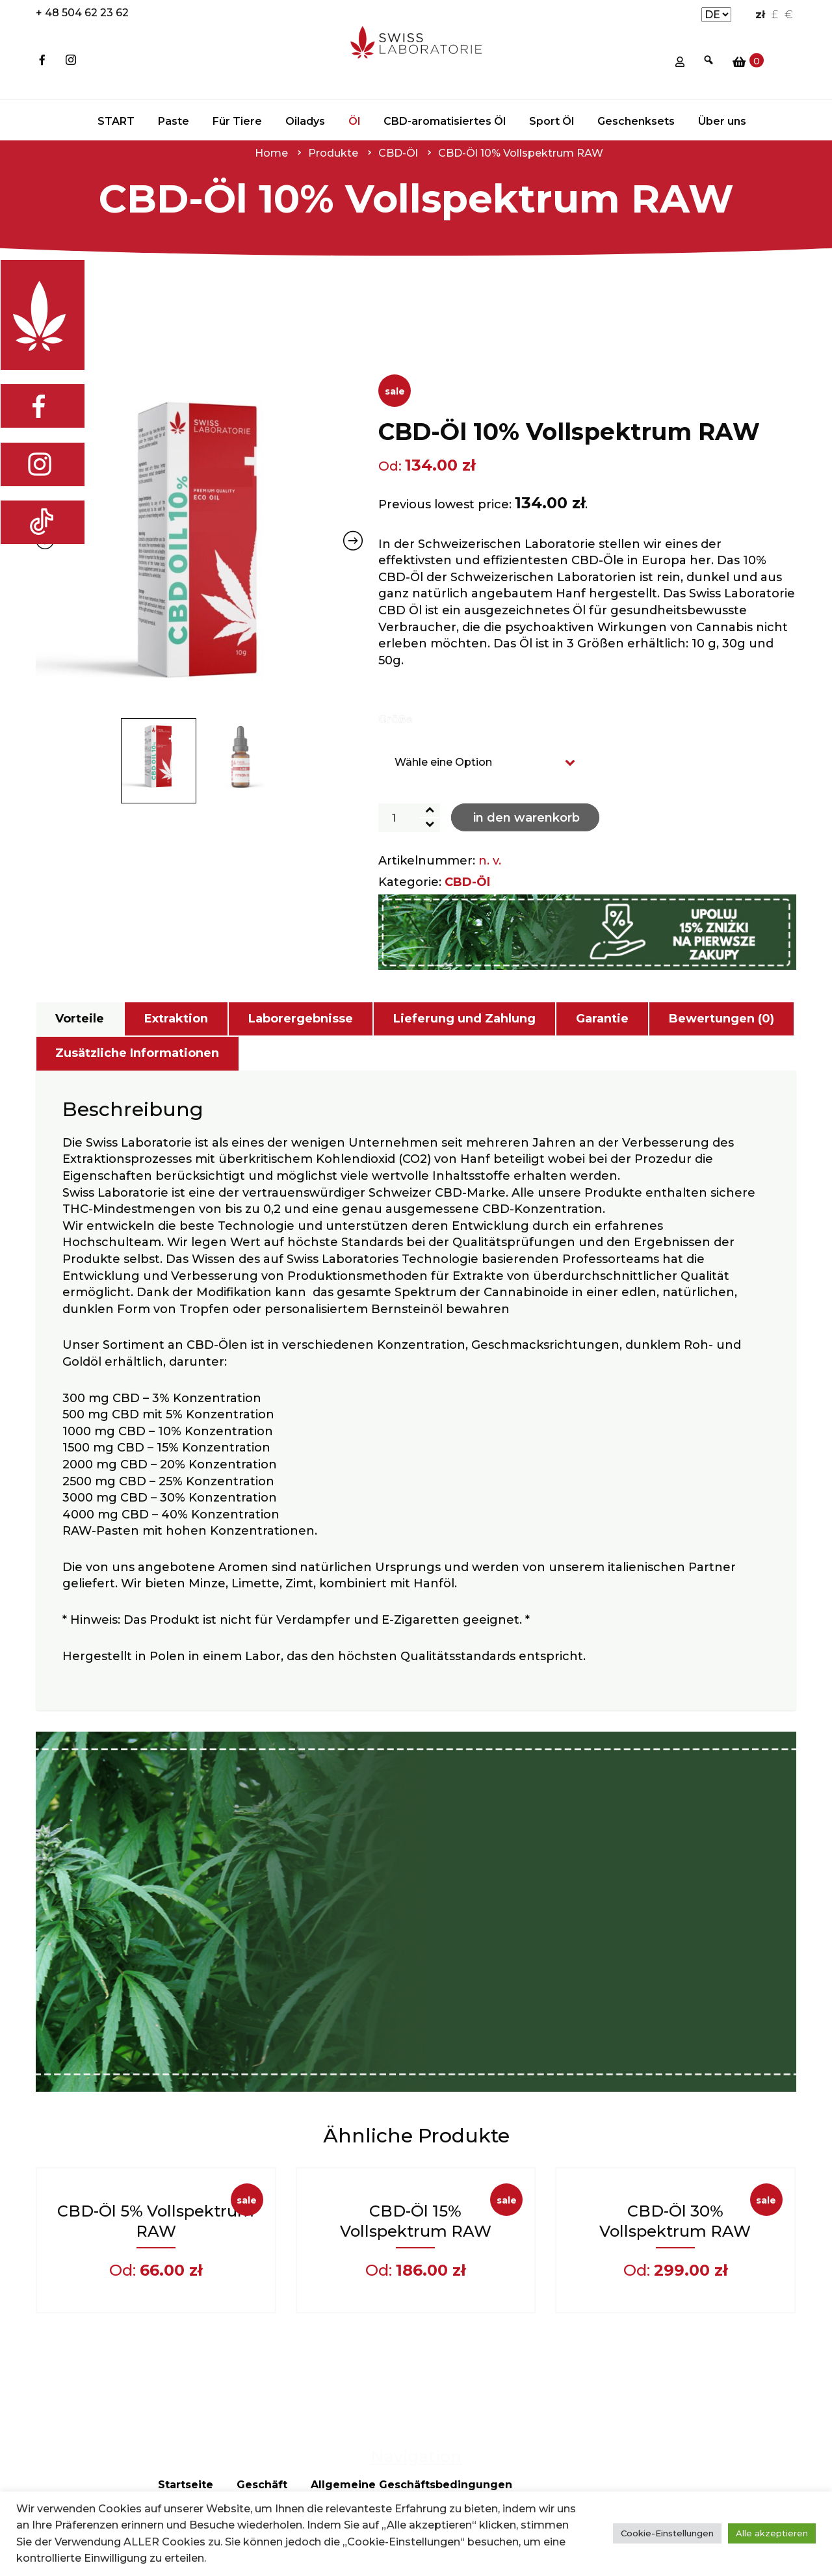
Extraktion (176, 1018)
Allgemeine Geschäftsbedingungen (411, 2484)
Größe (395, 719)
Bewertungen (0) (721, 1018)
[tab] (80, 1019)
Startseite (185, 2484)
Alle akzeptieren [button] (772, 2533)
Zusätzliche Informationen (137, 1053)
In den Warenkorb (526, 818)
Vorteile (79, 1018)
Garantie (602, 1018)
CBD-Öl (467, 882)
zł (760, 14)
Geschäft (262, 2484)
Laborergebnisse (300, 1018)
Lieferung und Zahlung (464, 1018)
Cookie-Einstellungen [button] (667, 2533)
